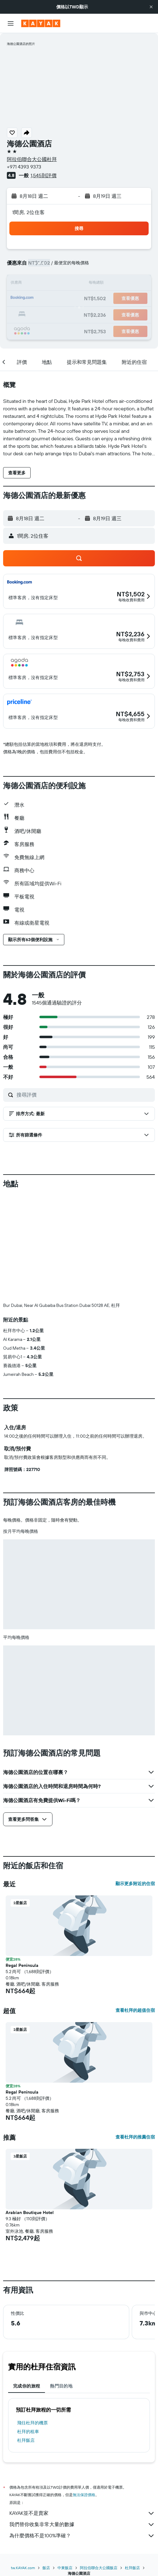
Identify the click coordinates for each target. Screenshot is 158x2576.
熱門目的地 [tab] (61, 2386)
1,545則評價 (44, 175)
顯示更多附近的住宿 (135, 1883)
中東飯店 (64, 2567)
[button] (151, 7)
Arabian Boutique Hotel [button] (30, 2212)
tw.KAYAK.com (23, 2567)
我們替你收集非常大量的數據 (82, 2524)
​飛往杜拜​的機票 (32, 2423)
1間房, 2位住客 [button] (28, 212)
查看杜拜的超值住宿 (135, 2010)
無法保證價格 (84, 2494)
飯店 (46, 2567)
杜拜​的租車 (28, 2431)
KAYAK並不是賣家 (82, 2513)
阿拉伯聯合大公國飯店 (98, 2567)
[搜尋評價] (84, 1094)
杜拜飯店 (26, 2440)
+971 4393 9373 (24, 167)
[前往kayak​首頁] (40, 23)
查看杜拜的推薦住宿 (135, 2137)
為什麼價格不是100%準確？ (82, 2535)
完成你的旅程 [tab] (26, 2386)
